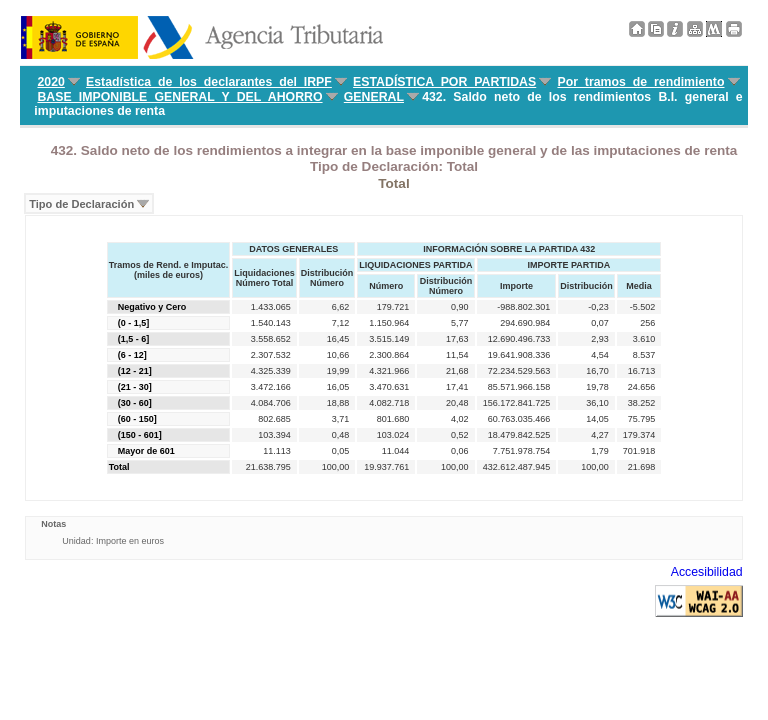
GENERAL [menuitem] (374, 97)
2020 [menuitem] (50, 82)
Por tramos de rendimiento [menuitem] (640, 82)
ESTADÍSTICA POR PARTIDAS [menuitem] (444, 82)
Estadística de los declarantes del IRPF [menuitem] (209, 82)
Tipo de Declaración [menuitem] (81, 204)
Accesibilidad (707, 572)
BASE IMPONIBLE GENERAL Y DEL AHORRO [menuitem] (179, 97)
